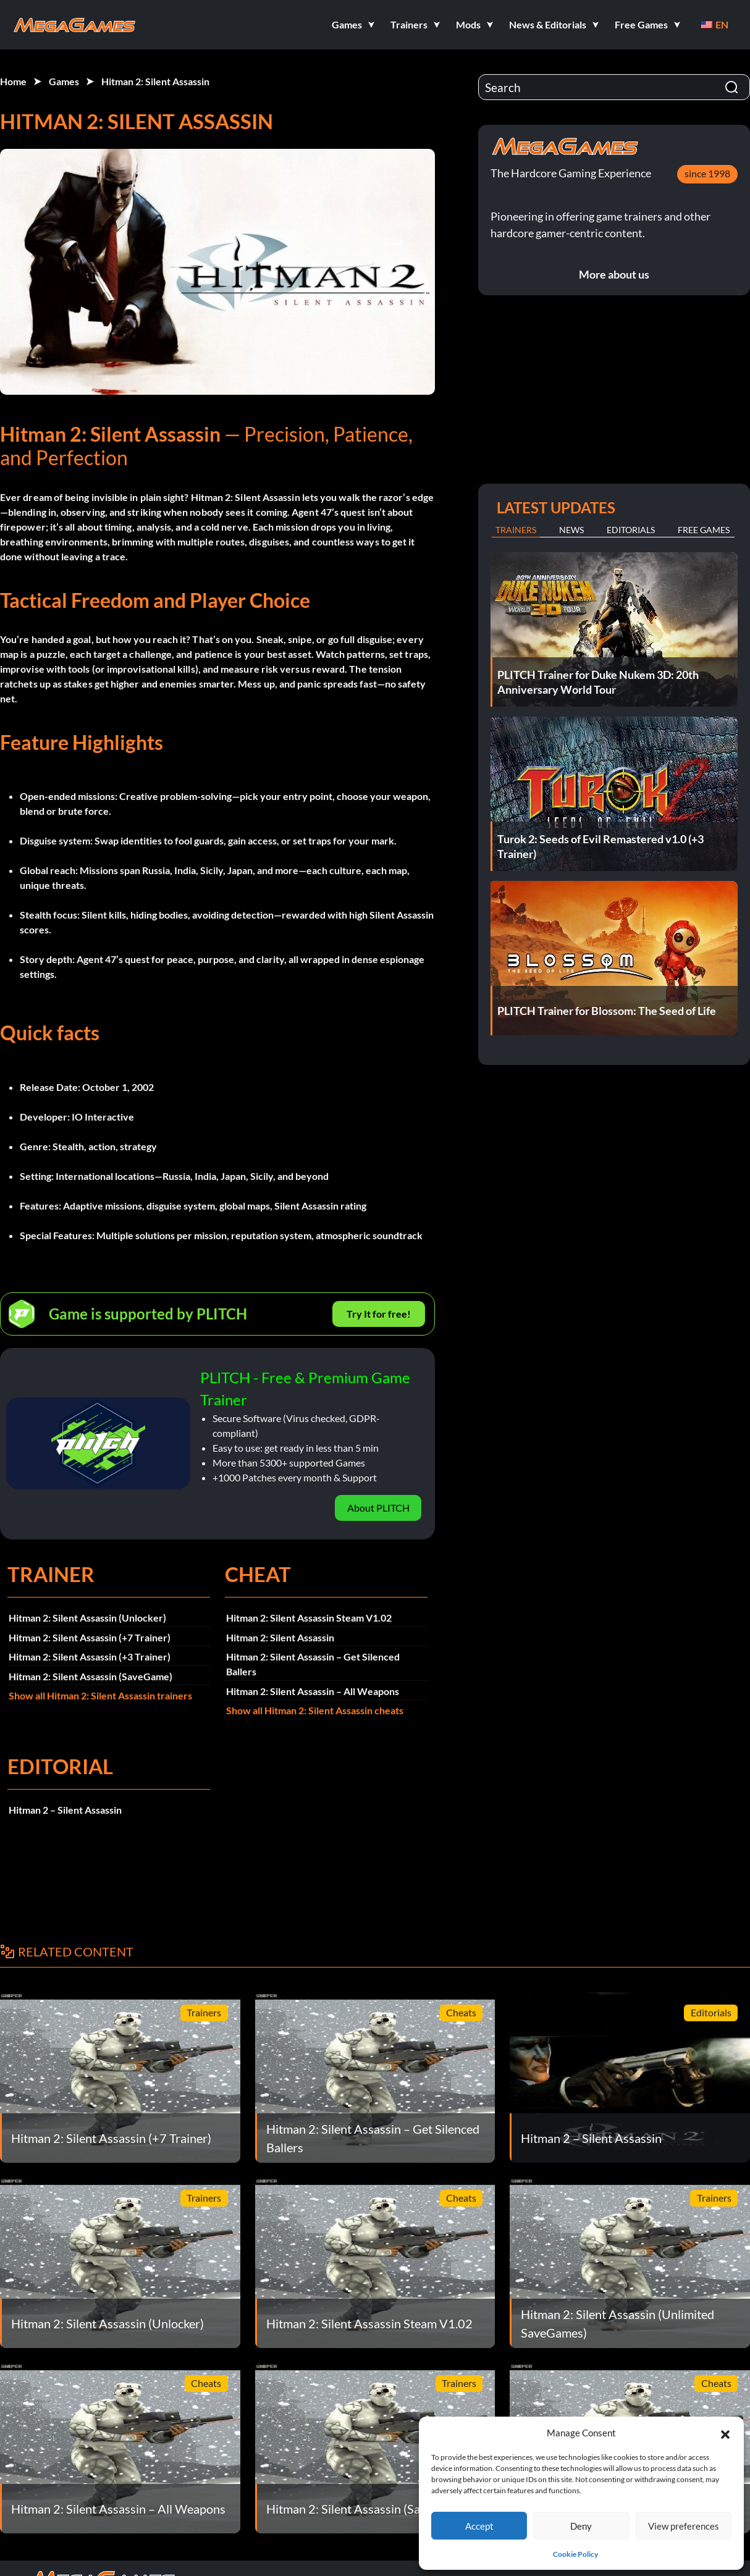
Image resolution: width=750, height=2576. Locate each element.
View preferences (683, 2526)
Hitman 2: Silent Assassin (155, 81)
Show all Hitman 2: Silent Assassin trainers (100, 1695)
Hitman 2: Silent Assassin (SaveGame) (90, 1676)
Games (64, 81)
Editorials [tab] (631, 529)
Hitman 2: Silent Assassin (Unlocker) (87, 1617)
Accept (479, 2526)
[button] (725, 2433)
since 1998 (707, 173)
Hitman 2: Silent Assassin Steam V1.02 (309, 1617)
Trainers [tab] (515, 529)
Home (13, 81)
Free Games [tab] (704, 529)
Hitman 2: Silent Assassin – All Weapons (312, 1691)
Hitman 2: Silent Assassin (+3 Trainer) (90, 1656)
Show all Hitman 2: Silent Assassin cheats (314, 1710)
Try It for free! (379, 1314)
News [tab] (571, 529)
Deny (581, 2526)
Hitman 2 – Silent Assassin (65, 1810)
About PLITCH (378, 1507)
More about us (614, 274)
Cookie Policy (575, 2554)
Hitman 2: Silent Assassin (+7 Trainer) (90, 1637)
